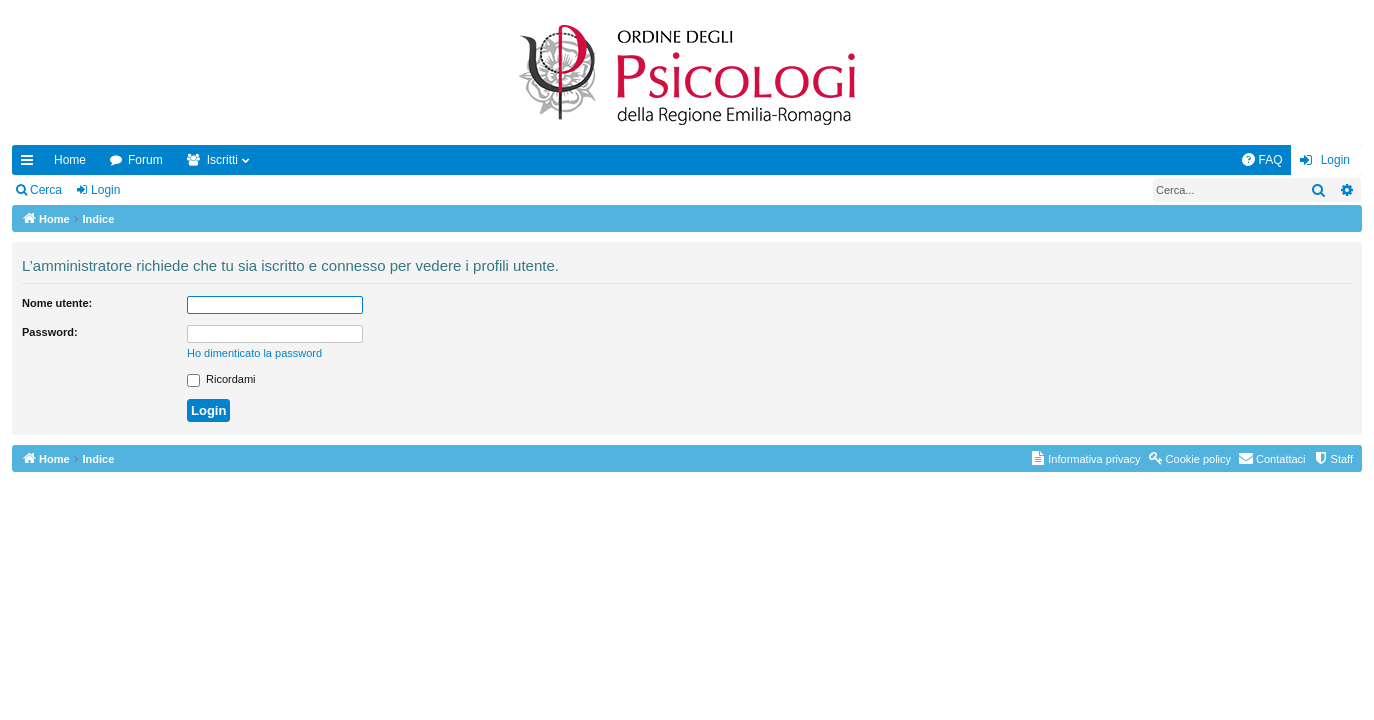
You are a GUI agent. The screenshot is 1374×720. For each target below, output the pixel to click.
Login (105, 190)
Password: (50, 332)
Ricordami (221, 379)
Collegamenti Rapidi (31, 164)
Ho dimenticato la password (254, 353)
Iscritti (222, 160)
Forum (145, 160)
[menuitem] (1262, 160)
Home (70, 160)
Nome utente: (57, 303)
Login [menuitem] (1335, 160)
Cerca (46, 190)
